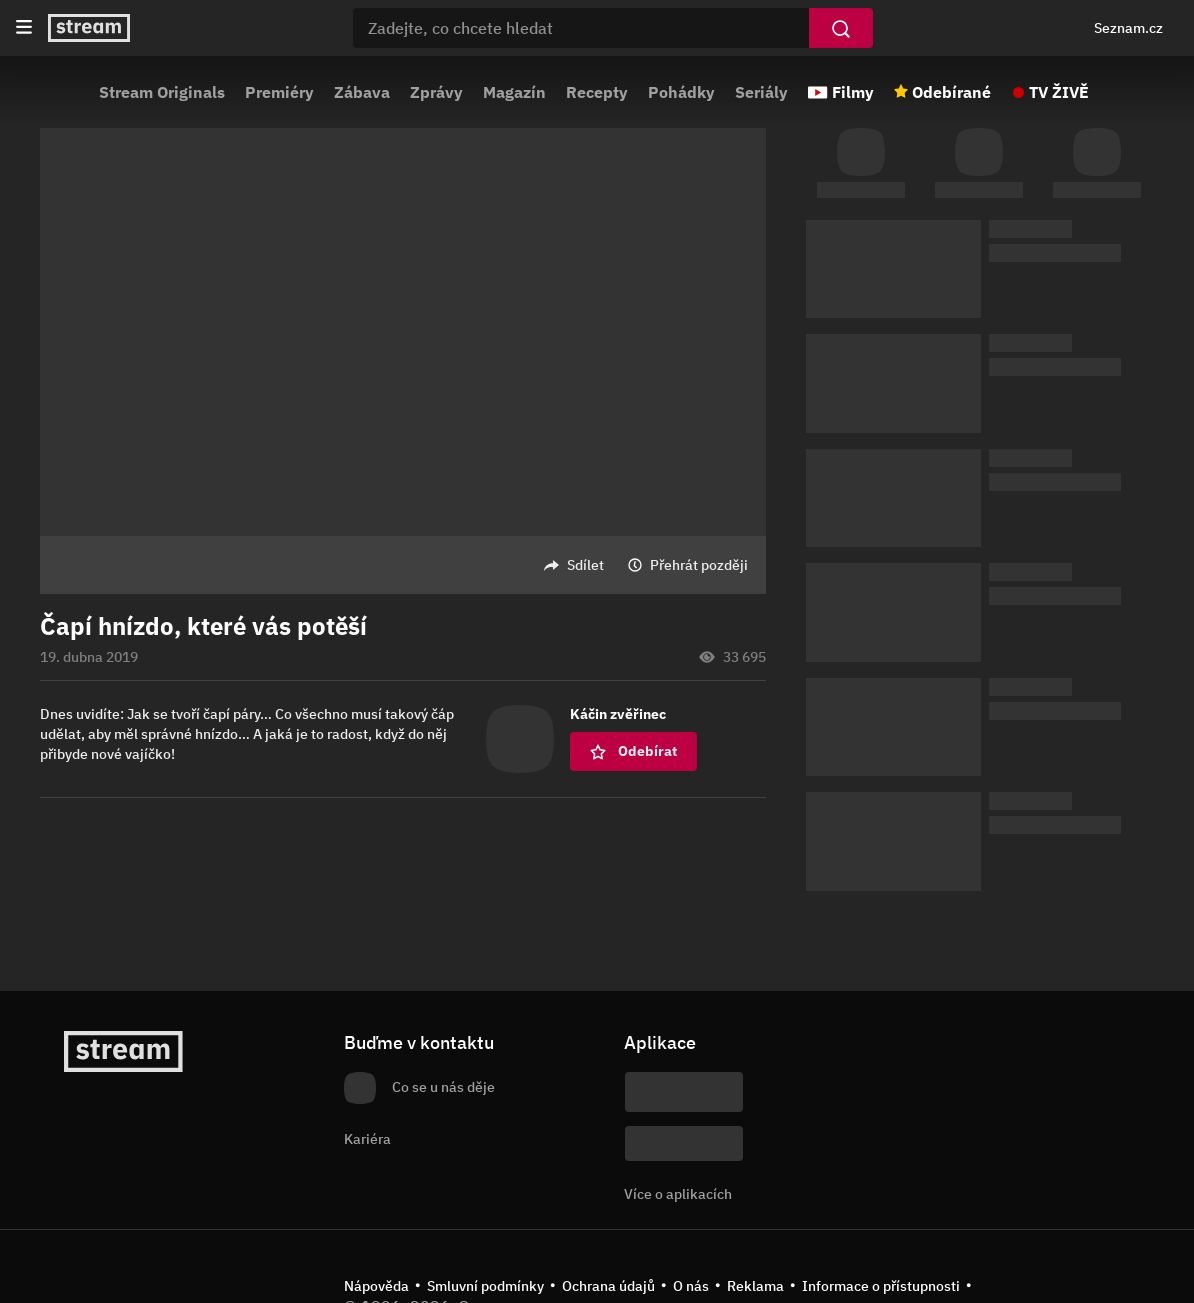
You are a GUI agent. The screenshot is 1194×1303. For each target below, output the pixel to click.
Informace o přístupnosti (881, 1286)
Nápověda (376, 1286)
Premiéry (279, 92)
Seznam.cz (1128, 28)
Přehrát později (699, 565)
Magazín (514, 92)
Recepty (597, 92)
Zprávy (436, 92)
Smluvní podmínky (485, 1286)
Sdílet (585, 565)
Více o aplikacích (678, 1194)
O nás (691, 1286)
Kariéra (367, 1139)
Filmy (853, 92)
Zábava (362, 92)
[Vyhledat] (841, 28)
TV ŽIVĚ (1059, 92)
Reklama (755, 1286)
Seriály (761, 92)
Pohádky (681, 92)
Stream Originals (162, 92)
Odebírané (951, 92)
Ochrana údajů (608, 1286)
